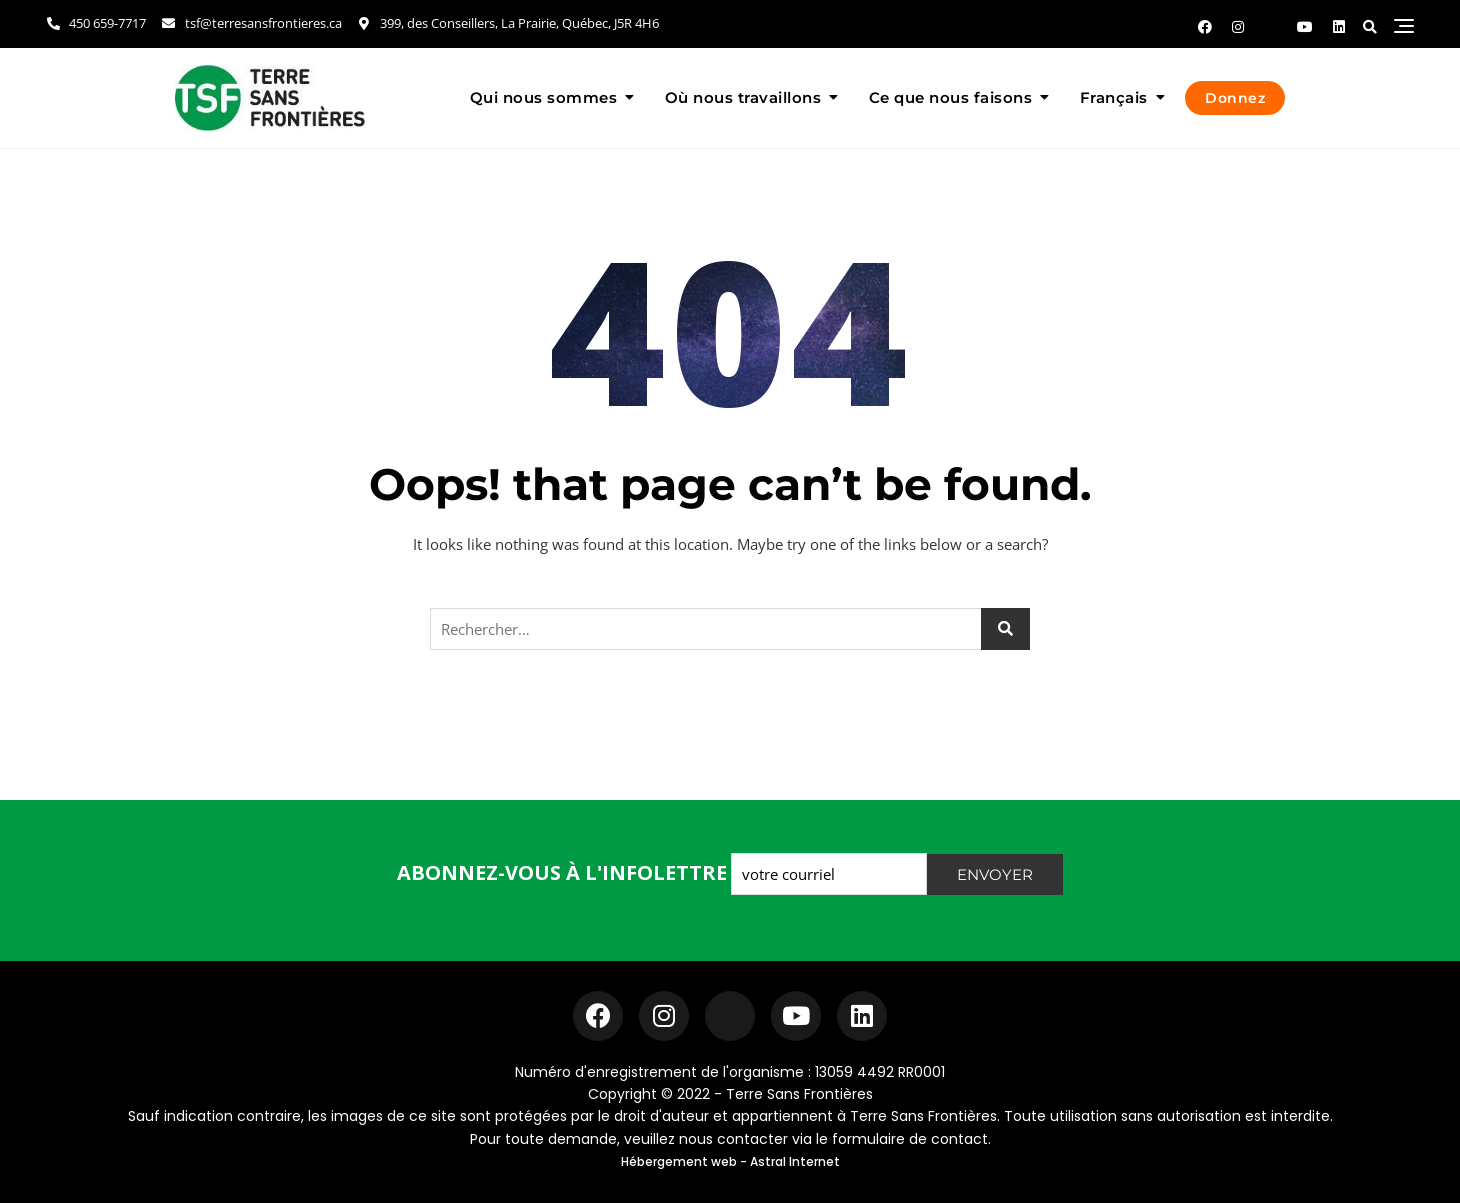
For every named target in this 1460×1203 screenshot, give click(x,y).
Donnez (1235, 98)
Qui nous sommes (544, 97)
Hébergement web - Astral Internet (730, 1161)
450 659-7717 (95, 23)
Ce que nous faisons (951, 97)
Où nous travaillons (743, 97)
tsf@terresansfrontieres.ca (250, 23)
